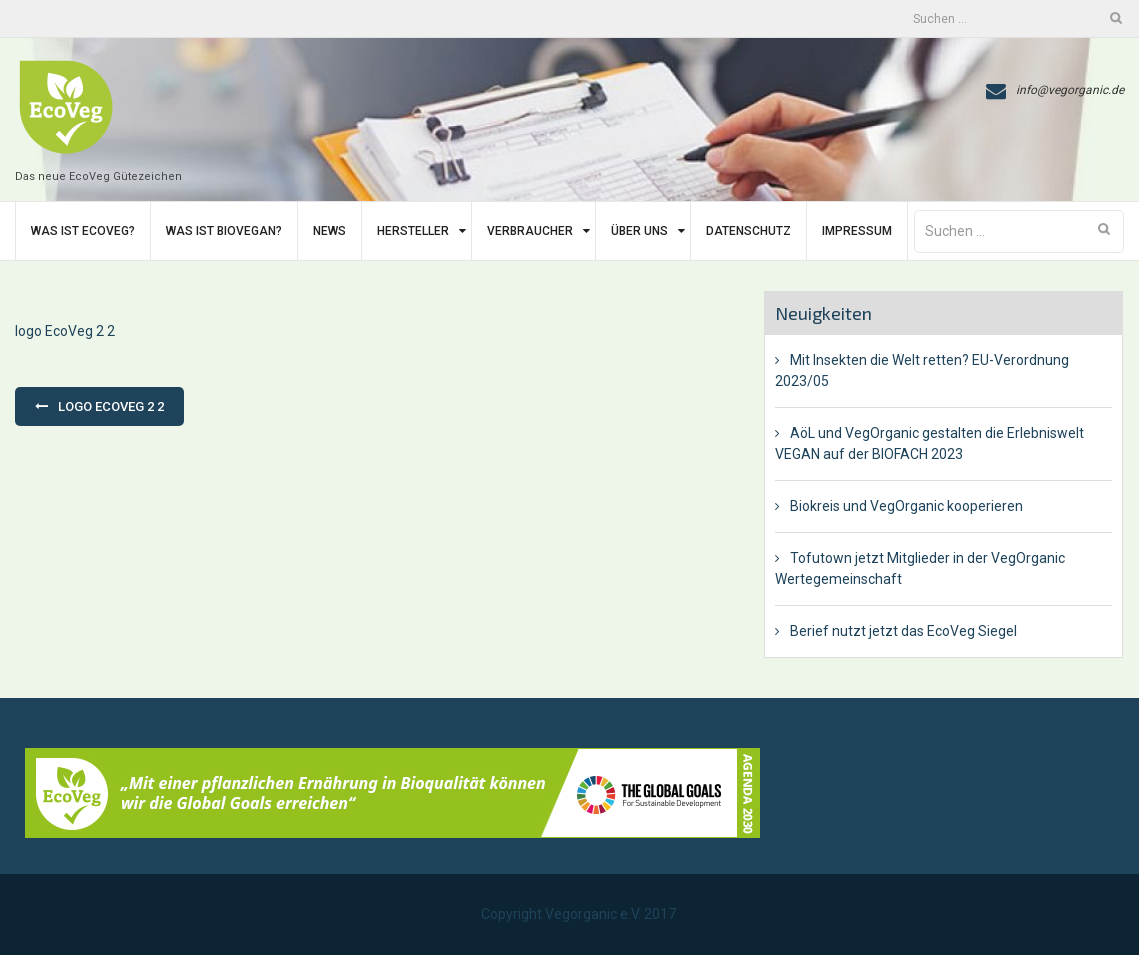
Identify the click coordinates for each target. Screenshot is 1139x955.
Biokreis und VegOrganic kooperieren (906, 506)
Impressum (857, 231)
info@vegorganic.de (1070, 90)
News (329, 231)
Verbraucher (530, 231)
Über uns (639, 231)
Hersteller (413, 231)
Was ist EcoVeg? (83, 231)
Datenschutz (748, 231)
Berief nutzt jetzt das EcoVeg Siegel (903, 631)
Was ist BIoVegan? (224, 231)
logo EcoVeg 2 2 (65, 331)
